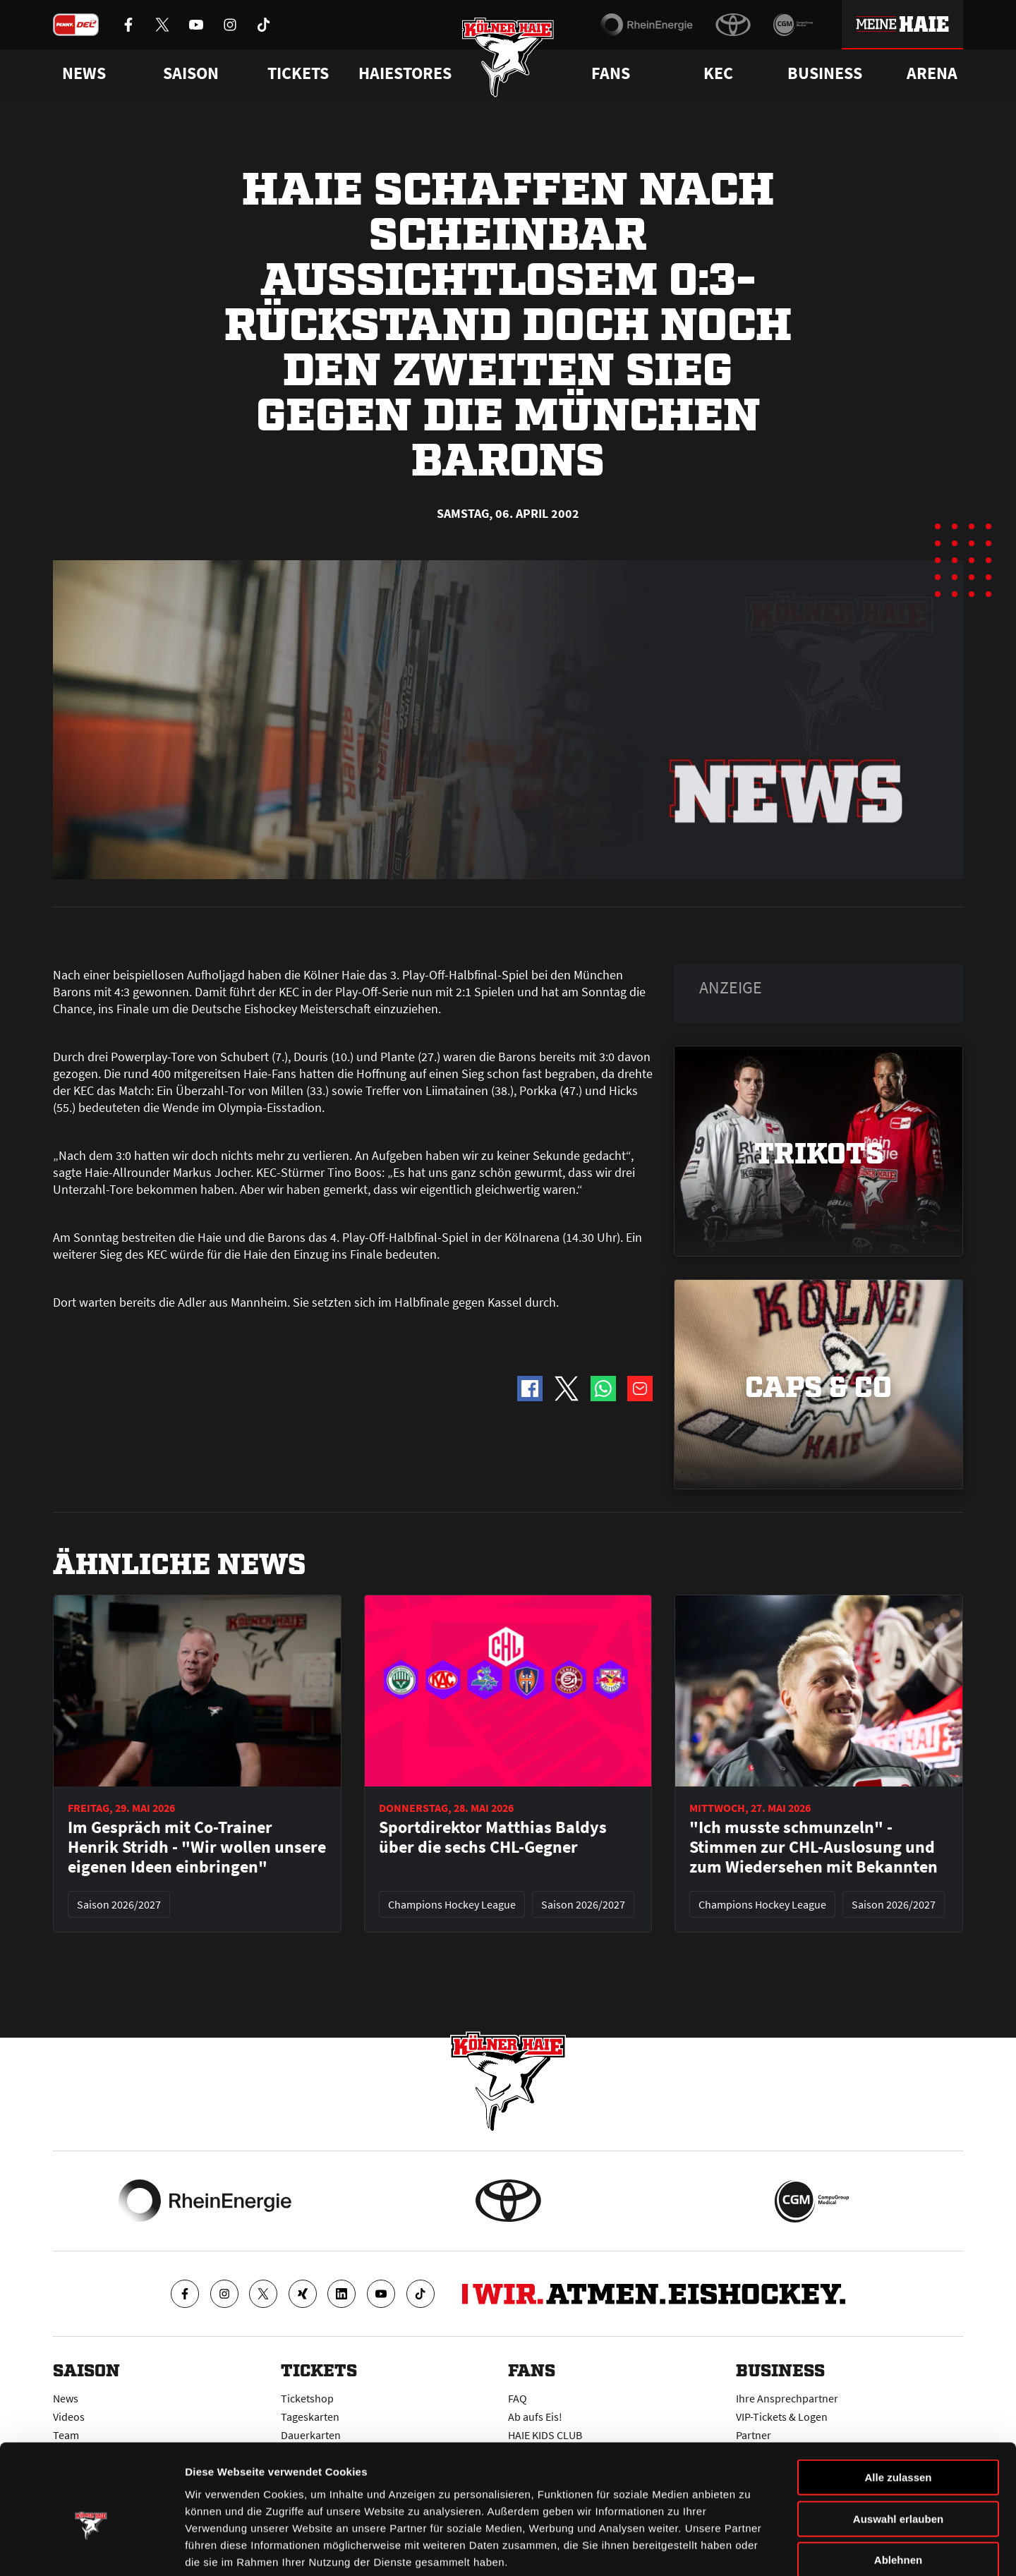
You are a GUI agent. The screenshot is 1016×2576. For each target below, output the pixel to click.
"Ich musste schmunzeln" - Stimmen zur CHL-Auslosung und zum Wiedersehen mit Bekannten (813, 1847)
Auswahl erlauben (898, 2445)
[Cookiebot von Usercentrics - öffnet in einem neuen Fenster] (91, 2548)
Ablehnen (898, 2486)
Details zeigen (750, 2548)
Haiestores (405, 73)
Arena (932, 73)
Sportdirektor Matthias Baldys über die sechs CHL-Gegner (493, 1837)
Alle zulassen (897, 2403)
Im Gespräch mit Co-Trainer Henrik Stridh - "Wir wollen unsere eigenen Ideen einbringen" (197, 1847)
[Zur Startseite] (508, 58)
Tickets (298, 73)
